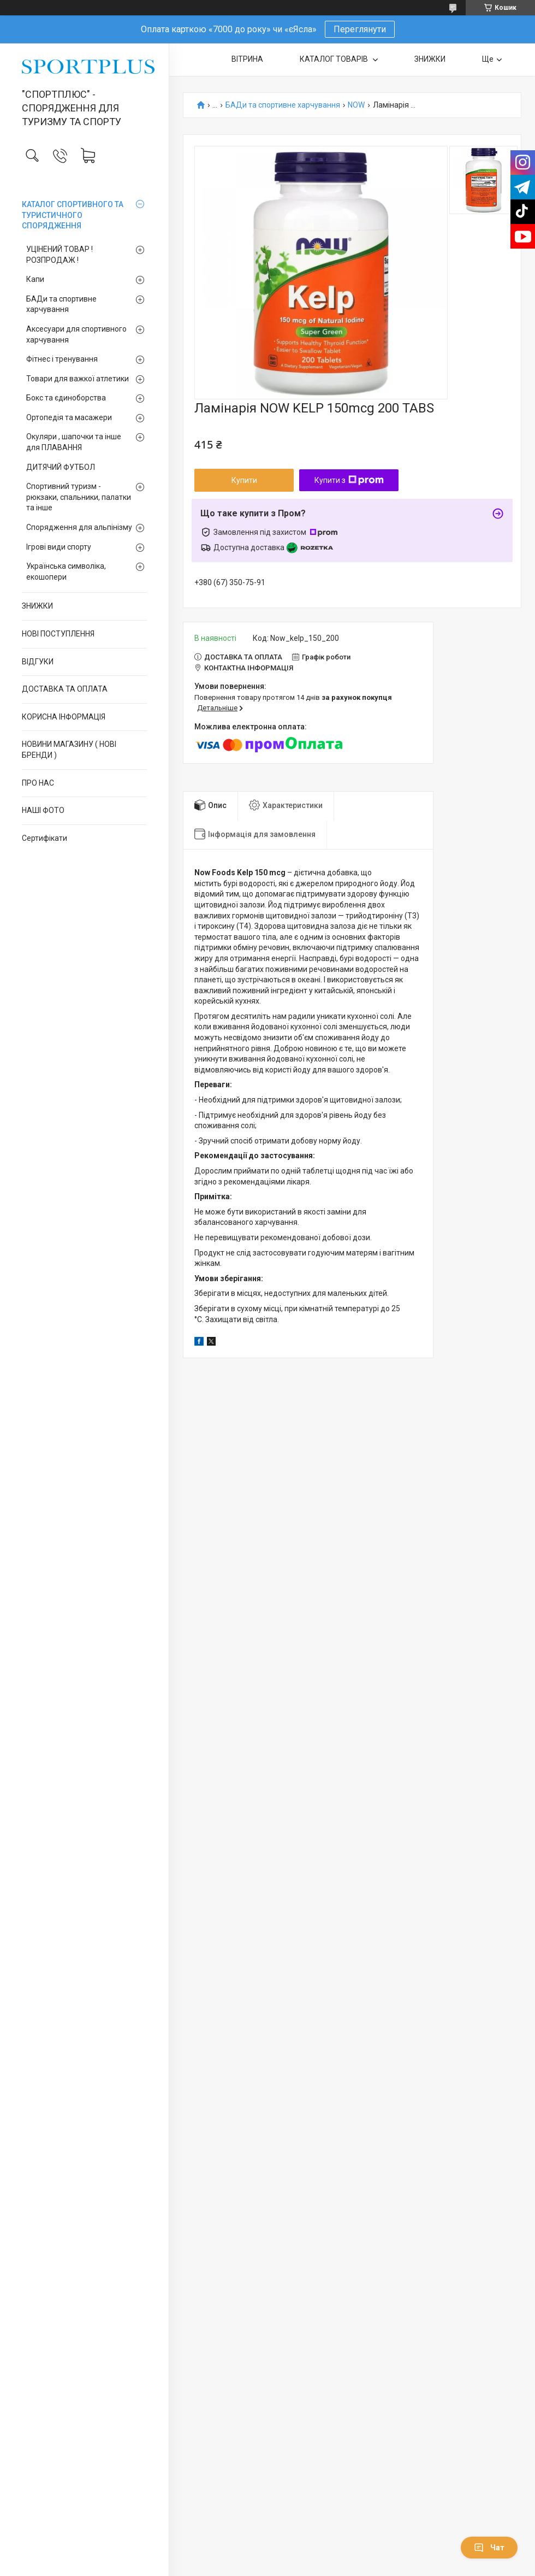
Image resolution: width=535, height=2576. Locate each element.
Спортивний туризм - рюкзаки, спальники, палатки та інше (78, 497)
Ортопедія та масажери (69, 417)
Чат (489, 2548)
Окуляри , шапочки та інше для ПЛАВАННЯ (73, 442)
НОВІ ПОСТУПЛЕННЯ (58, 633)
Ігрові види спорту (58, 547)
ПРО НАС (38, 783)
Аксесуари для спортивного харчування (76, 334)
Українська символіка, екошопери (66, 571)
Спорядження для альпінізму (79, 527)
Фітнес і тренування (62, 359)
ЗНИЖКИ (37, 606)
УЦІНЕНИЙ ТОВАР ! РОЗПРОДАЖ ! (59, 254)
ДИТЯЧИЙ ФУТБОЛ (60, 467)
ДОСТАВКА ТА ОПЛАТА (65, 689)
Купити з (349, 480)
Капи (35, 279)
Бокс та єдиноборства (66, 397)
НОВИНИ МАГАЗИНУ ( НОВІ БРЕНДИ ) (69, 749)
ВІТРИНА (247, 59)
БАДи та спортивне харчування (61, 304)
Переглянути (360, 29)
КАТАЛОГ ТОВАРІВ (335, 59)
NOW (356, 105)
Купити (244, 480)
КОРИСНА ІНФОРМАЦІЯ (63, 716)
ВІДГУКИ (38, 661)
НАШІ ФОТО (43, 810)
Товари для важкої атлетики (77, 378)
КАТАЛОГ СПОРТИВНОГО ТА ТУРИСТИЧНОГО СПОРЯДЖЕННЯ (72, 215)
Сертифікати (44, 838)
